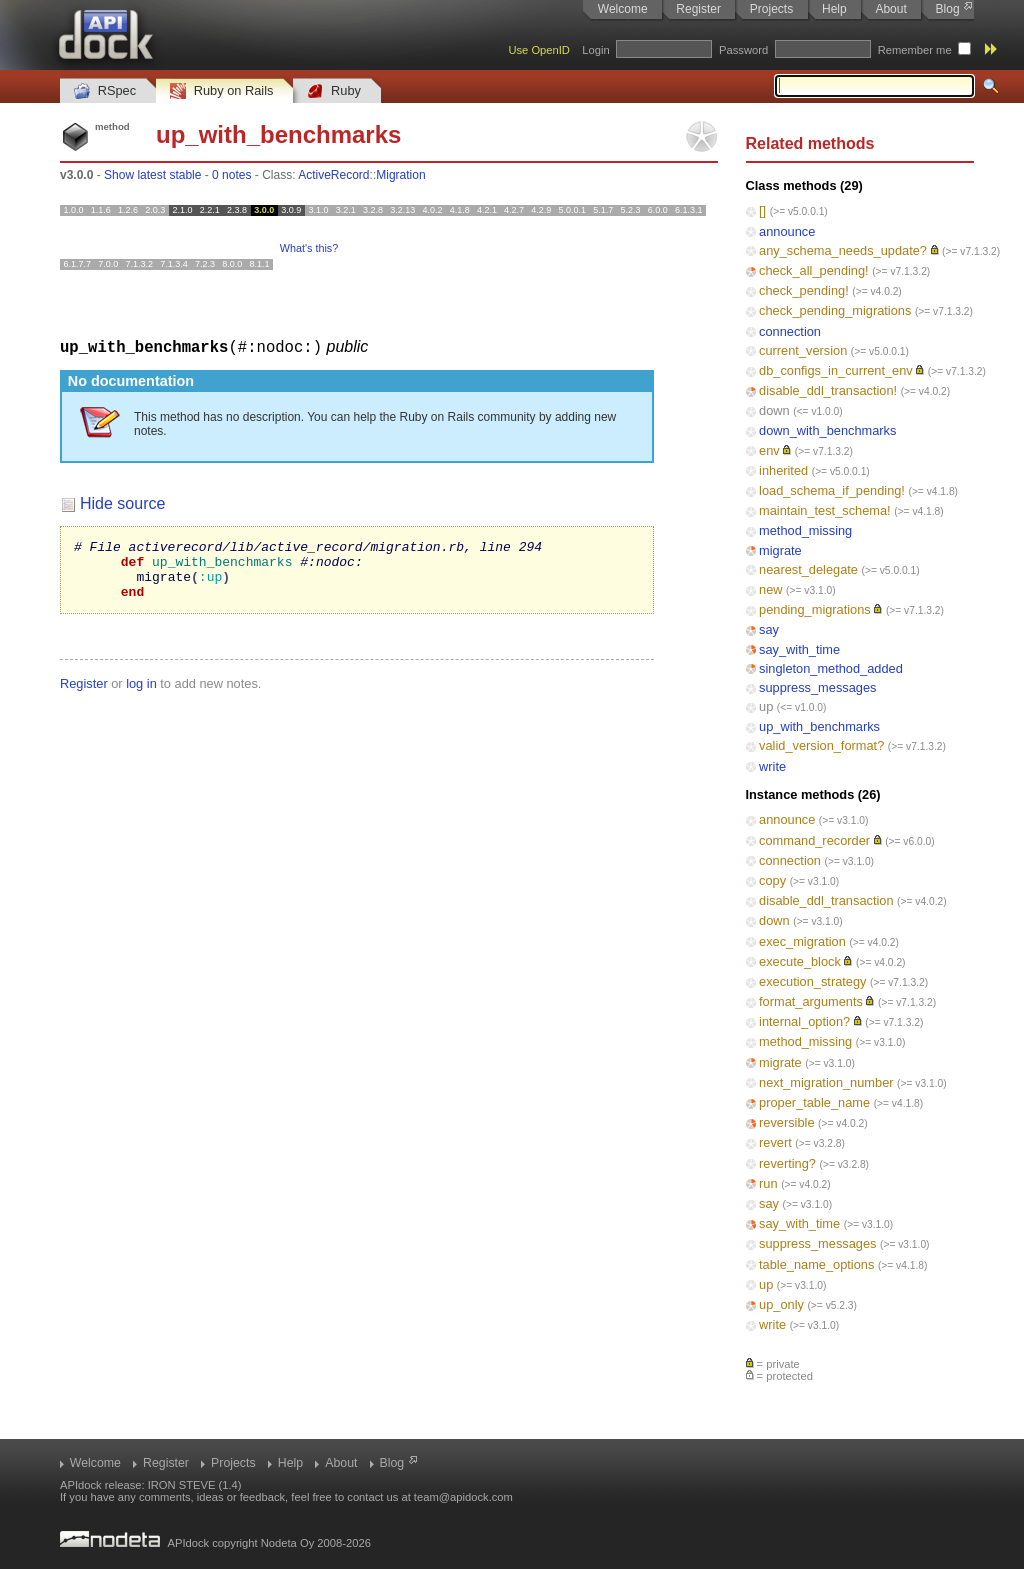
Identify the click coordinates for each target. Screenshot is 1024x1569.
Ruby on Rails (221, 91)
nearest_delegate (808, 569)
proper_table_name (814, 1102)
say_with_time (799, 649)
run (768, 1183)
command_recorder (814, 840)
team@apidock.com (463, 1497)
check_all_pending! (814, 270)
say (769, 629)
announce (787, 231)
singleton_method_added (831, 668)
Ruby (334, 91)
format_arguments (811, 1001)
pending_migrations (815, 609)
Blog (948, 9)
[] (762, 210)
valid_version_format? (821, 745)
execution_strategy (812, 981)
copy (772, 880)
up (766, 706)
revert (775, 1142)
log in (141, 694)
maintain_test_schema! (825, 510)
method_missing (805, 530)
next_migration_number (826, 1082)
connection (790, 331)
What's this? (309, 248)
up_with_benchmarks (819, 726)
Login (595, 50)
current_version (803, 350)
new (770, 589)
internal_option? (804, 1021)
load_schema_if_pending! (832, 490)
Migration (400, 175)
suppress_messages (817, 687)
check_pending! (804, 290)
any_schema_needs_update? (843, 250)
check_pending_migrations (835, 310)
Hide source (122, 502)
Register (698, 9)
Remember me (915, 50)
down (774, 410)
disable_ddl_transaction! (828, 390)
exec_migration (802, 941)
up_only (781, 1304)
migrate (780, 550)
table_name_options (816, 1264)
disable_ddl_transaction (826, 900)
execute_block (800, 961)
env (769, 450)
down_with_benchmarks (827, 430)
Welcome (623, 9)
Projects (771, 9)
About (890, 9)
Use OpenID (539, 50)
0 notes (231, 175)
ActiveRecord (333, 175)
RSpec (105, 91)
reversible (786, 1122)
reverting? (787, 1163)
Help (834, 9)
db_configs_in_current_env (836, 370)
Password (743, 50)
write (772, 766)
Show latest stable (152, 175)
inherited (783, 470)
